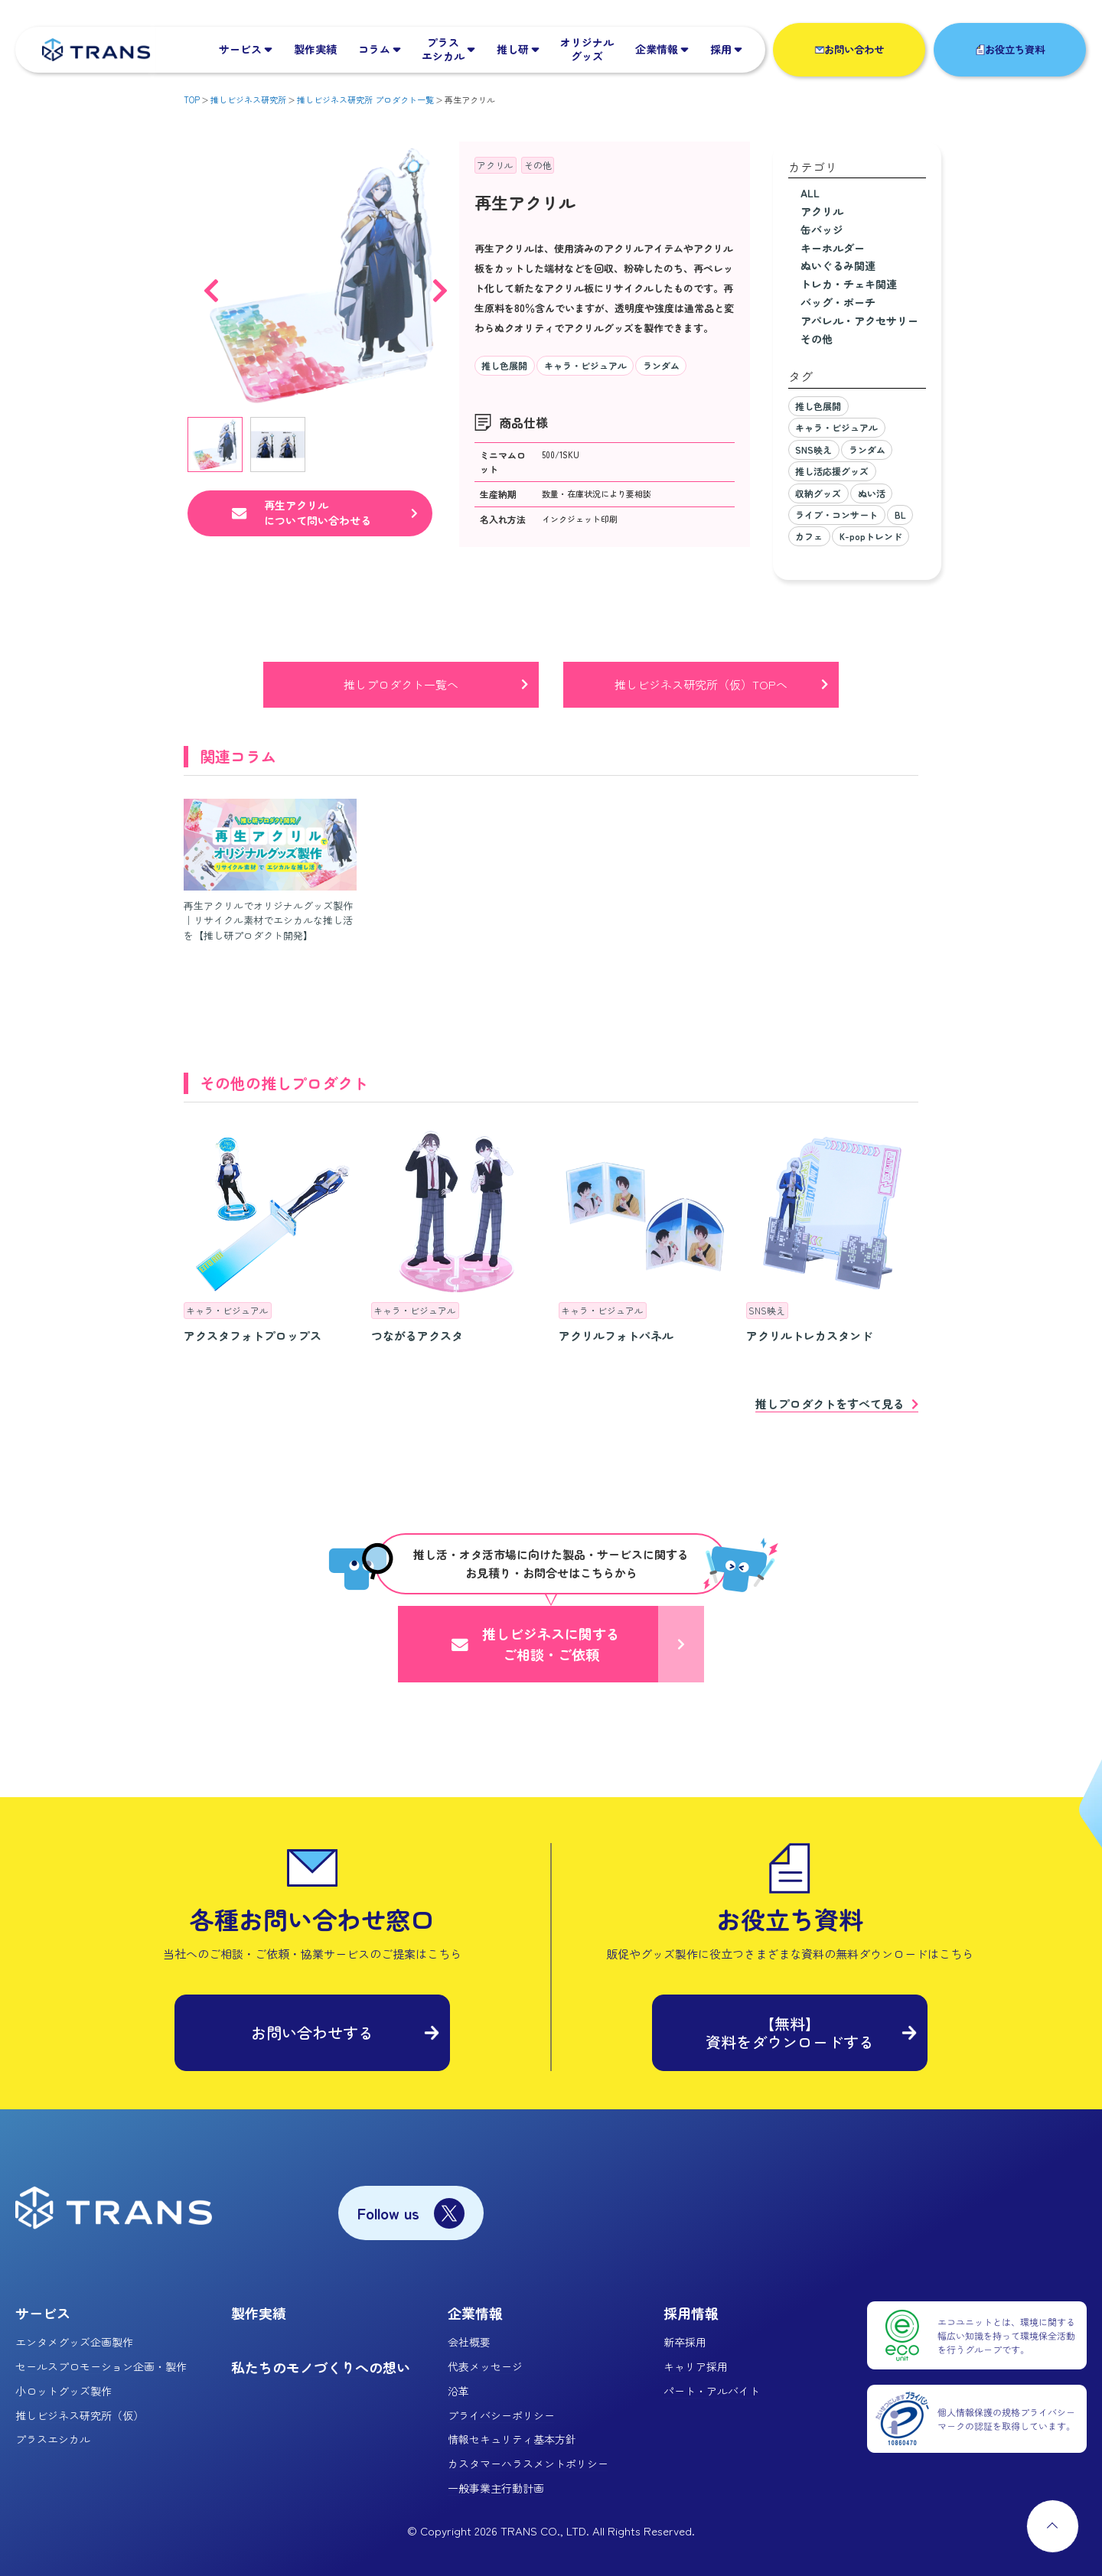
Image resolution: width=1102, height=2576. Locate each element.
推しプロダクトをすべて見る (830, 1405)
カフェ (809, 535)
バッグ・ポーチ (837, 302)
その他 (538, 164)
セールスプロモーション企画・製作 (101, 2366)
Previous (211, 283)
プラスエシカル (52, 2439)
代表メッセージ (485, 2366)
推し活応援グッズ (832, 470)
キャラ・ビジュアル (585, 365)
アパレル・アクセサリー (859, 320)
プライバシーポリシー (501, 2415)
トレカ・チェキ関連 (848, 283)
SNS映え (813, 449)
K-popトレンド (871, 535)
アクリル (495, 164)
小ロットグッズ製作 (63, 2391)
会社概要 (469, 2342)
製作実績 (258, 2313)
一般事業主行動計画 (496, 2488)
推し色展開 (504, 365)
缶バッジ (821, 229)
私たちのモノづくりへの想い (320, 2367)
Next (440, 283)
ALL (810, 192)
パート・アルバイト (711, 2391)
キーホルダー (832, 248)
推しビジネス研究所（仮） (79, 2415)
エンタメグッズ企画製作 (74, 2342)
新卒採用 (684, 2342)
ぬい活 (871, 493)
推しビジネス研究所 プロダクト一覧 (365, 99)
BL (900, 514)
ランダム (661, 365)
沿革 (458, 2391)
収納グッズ (818, 493)
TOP (192, 99)
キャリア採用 (695, 2366)
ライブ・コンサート (836, 514)
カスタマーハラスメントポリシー (528, 2463)
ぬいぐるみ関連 (837, 265)
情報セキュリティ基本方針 (512, 2439)
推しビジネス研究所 (248, 99)
